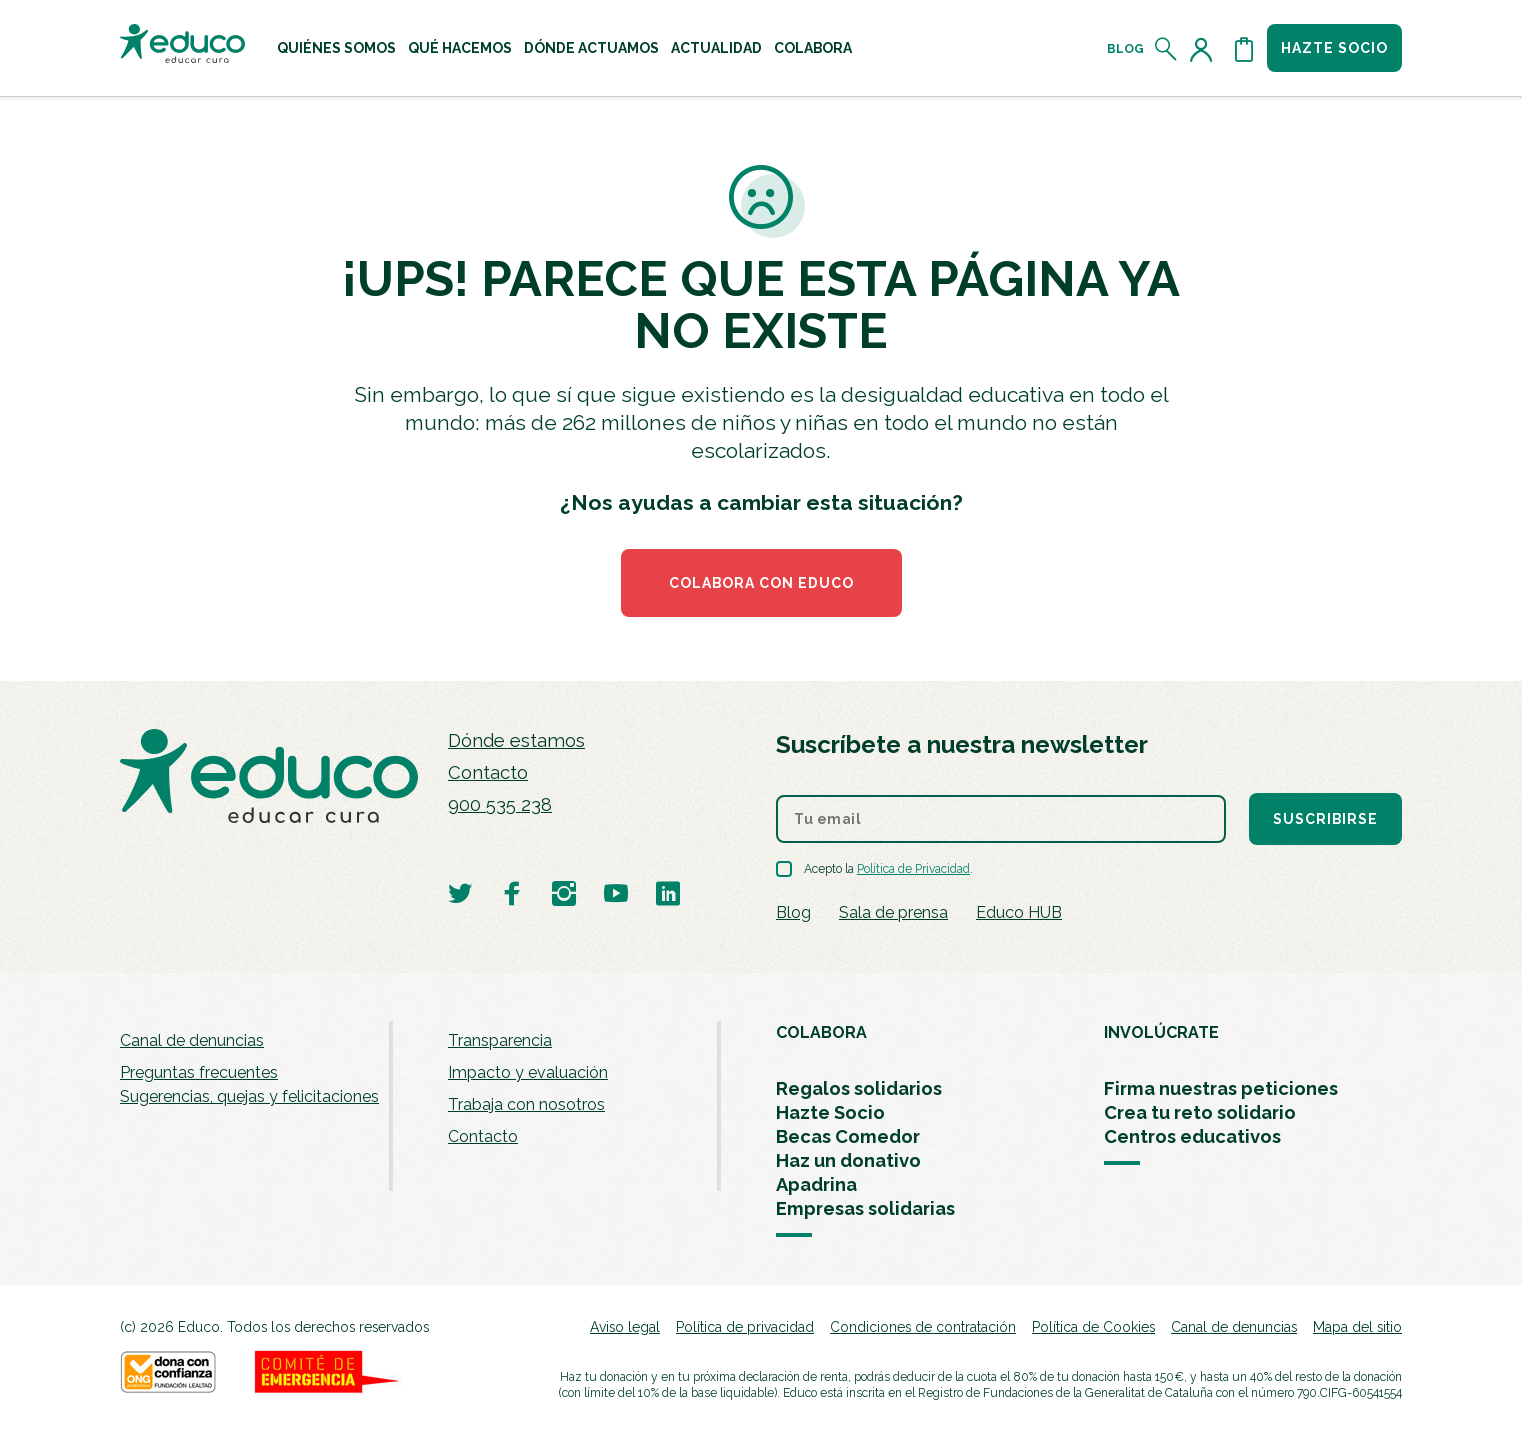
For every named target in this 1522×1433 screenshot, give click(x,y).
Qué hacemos (460, 48)
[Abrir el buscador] (1166, 49)
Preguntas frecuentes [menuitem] (199, 1072)
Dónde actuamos (591, 48)
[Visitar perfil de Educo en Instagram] (564, 892)
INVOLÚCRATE (1161, 1032)
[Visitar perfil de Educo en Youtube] (616, 892)
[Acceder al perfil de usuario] (1205, 49)
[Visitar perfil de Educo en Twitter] (460, 892)
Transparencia (500, 1040)
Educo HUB (1019, 912)
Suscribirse (1325, 819)
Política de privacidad (745, 1327)
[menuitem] (336, 48)
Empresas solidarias (865, 1208)
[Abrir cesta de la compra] (1244, 49)
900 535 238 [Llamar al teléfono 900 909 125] (500, 804)
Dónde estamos (516, 740)
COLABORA (821, 1032)
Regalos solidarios (859, 1088)
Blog (1125, 49)
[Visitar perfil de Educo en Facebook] (512, 892)
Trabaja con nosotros (526, 1104)
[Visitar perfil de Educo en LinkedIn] (668, 892)
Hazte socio (1334, 48)
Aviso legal (625, 1327)
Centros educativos (1192, 1136)
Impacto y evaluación (528, 1072)
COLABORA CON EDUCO (761, 583)
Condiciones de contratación (923, 1327)
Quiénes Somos (336, 48)
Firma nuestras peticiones (1221, 1088)
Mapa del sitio (1357, 1327)
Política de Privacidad (913, 869)
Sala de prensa (893, 912)
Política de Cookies (1093, 1327)
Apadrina (816, 1184)
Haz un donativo (848, 1160)
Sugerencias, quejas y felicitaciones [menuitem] (249, 1096)
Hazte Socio (830, 1112)
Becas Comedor (848, 1136)
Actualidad (716, 48)
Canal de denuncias (192, 1040)
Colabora (813, 48)
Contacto (488, 772)
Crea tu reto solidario (1200, 1112)
